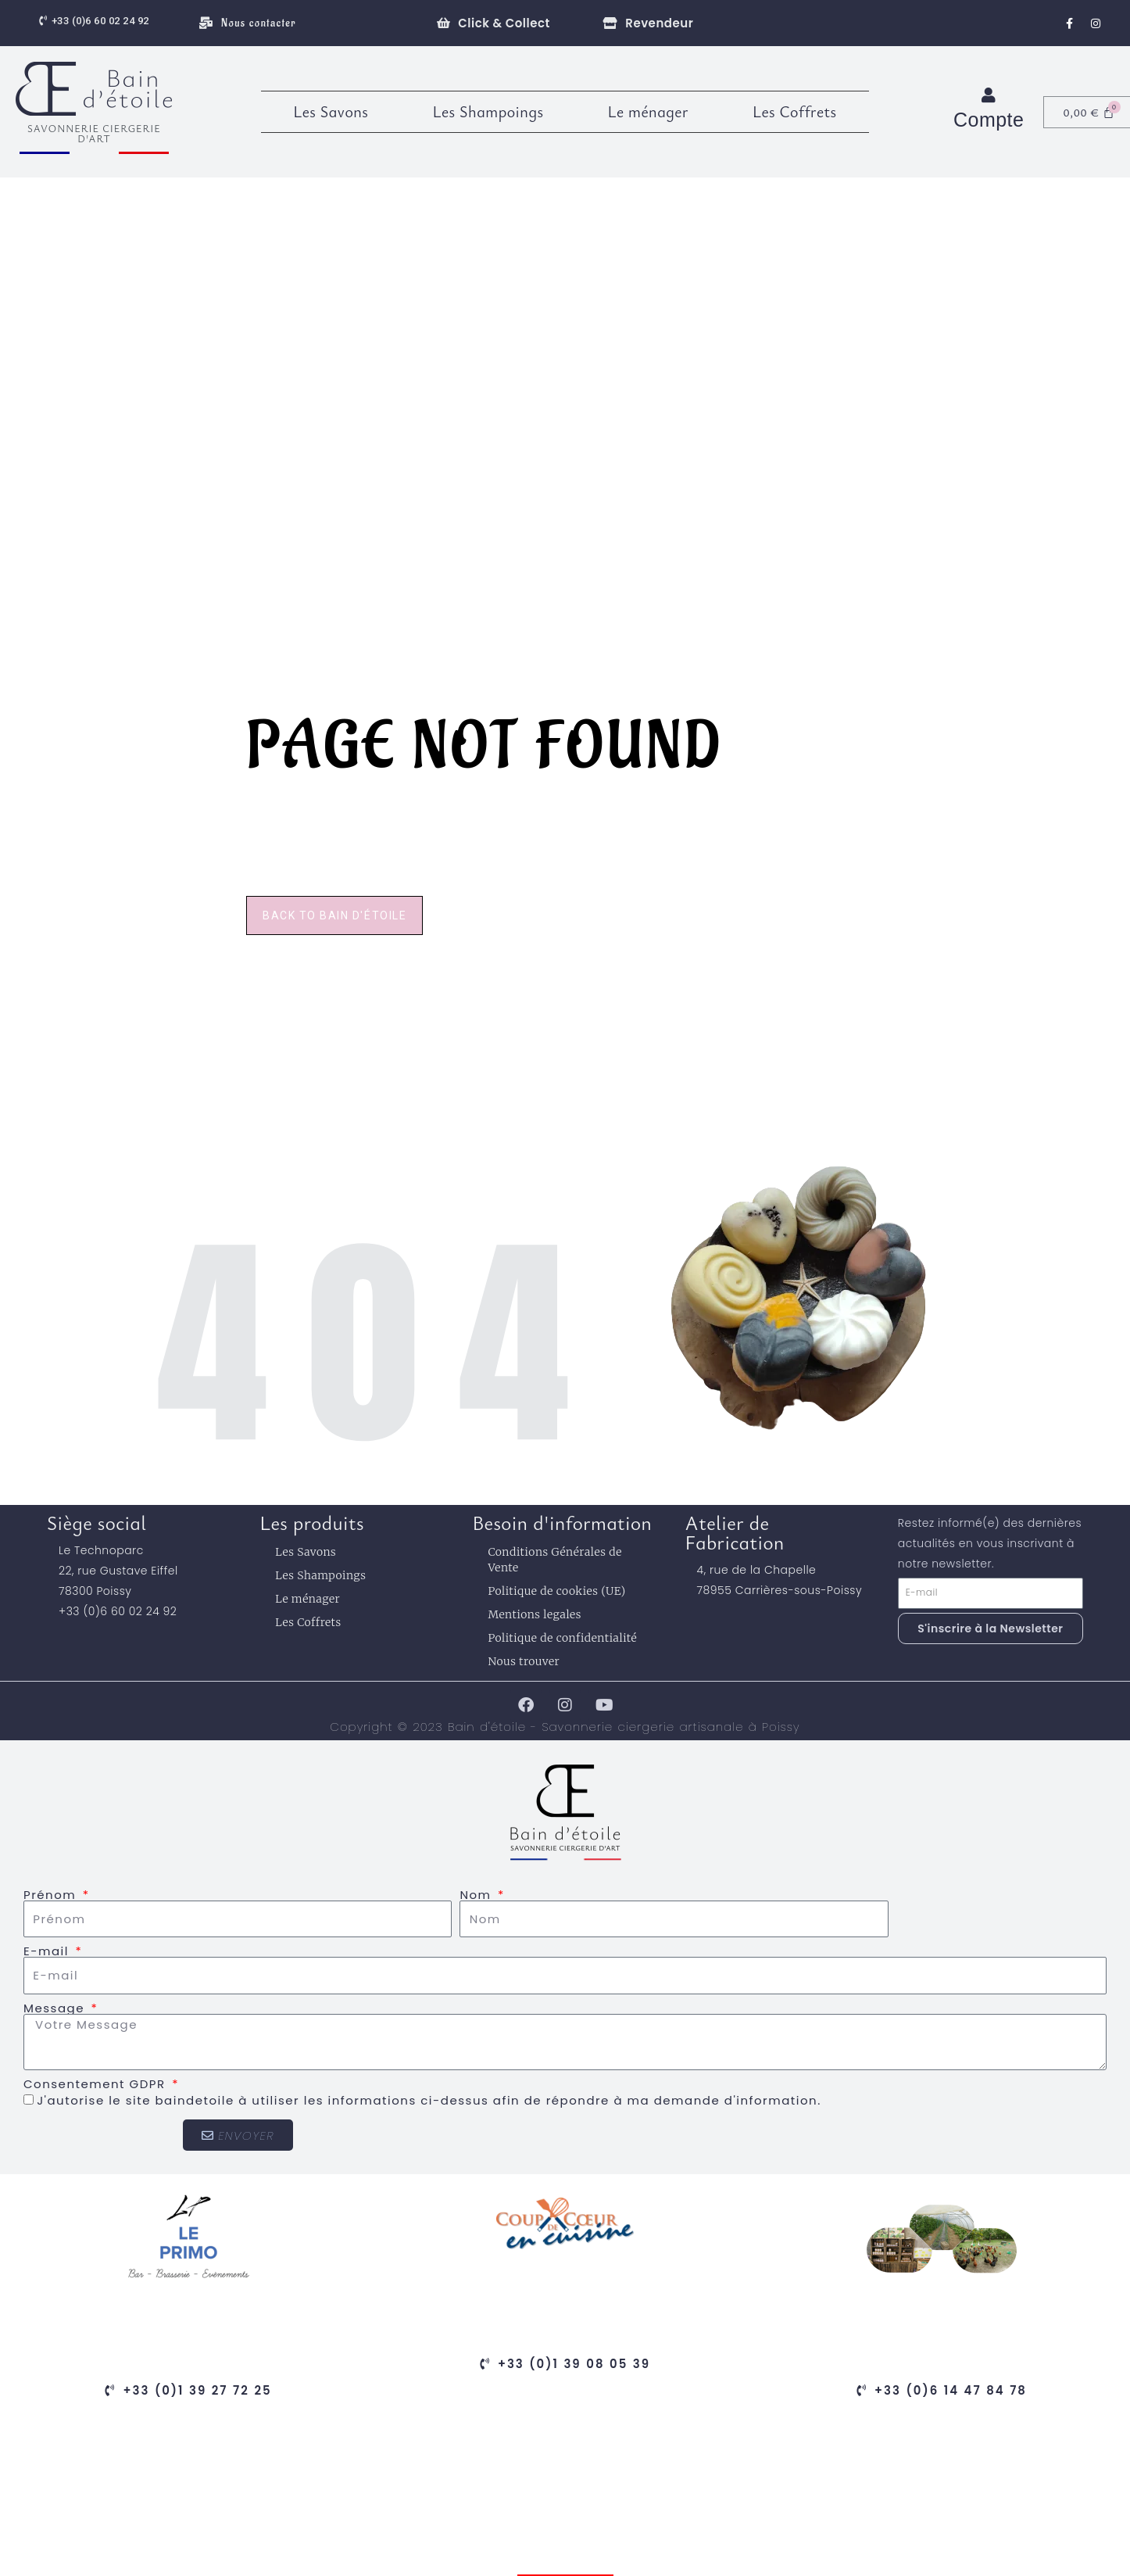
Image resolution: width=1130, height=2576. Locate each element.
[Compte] (988, 95)
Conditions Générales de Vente (554, 1560)
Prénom (51, 1895)
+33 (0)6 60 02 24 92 (118, 1611)
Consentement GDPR (96, 2084)
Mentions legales (534, 1614)
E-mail (48, 1951)
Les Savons (330, 111)
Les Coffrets (795, 111)
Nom (477, 1895)
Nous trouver (524, 1661)
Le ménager (648, 111)
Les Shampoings (487, 111)
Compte (989, 120)
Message (55, 2008)
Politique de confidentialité (562, 1638)
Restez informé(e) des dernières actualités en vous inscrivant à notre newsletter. (990, 1543)
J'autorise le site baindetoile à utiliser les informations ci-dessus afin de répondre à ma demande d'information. (429, 2100)
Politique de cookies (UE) (556, 1591)
